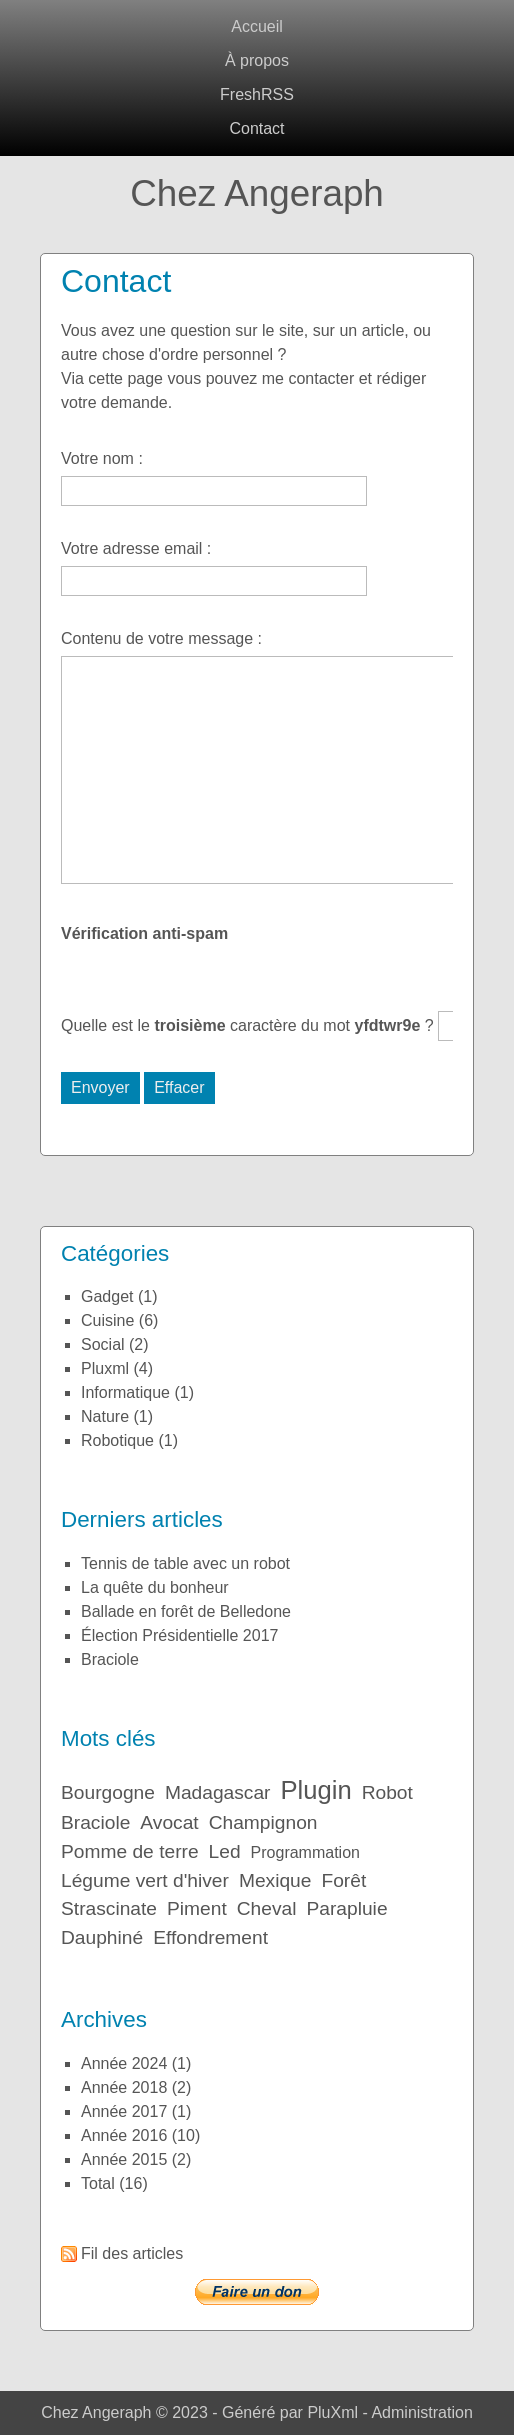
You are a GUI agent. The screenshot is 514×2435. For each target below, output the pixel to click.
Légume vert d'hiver (145, 1880)
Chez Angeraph (257, 193)
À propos (257, 60)
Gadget (107, 1296)
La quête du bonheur (155, 1587)
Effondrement (210, 1937)
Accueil (257, 26)
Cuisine (107, 1320)
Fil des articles (132, 2253)
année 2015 (124, 2159)
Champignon (263, 1822)
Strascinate (109, 1908)
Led (225, 1851)
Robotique (117, 1440)
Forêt (343, 1880)
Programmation (305, 1852)
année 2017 (124, 2111)
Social (103, 1344)
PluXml (332, 2412)
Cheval (267, 1908)
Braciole (110, 1659)
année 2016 (124, 2135)
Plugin (316, 1790)
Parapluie (346, 1908)
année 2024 (124, 2063)
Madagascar (218, 1792)
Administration (421, 2412)
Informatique (125, 1392)
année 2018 (124, 2087)
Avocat (169, 1822)
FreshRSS (257, 94)
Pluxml (105, 1368)
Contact (256, 128)
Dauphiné (102, 1937)
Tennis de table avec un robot (185, 1563)
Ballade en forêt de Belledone (186, 1611)
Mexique (275, 1880)
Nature (105, 1416)
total (100, 2183)
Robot (387, 1792)
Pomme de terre (130, 1851)
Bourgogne (108, 1792)
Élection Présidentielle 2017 (179, 1635)
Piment (197, 1908)
